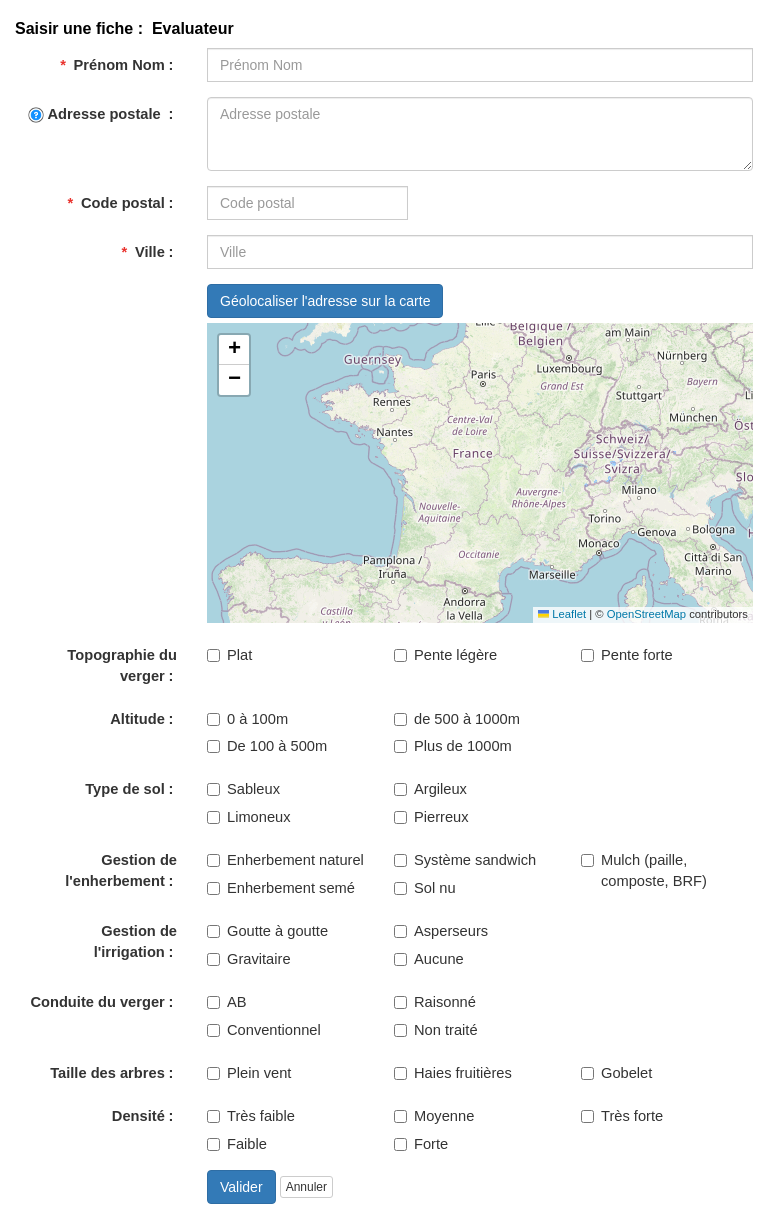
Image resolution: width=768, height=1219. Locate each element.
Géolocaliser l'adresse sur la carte (325, 301)
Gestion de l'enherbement (121, 870)
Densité (138, 1116)
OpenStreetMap (646, 614)
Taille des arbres (107, 1073)
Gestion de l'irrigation (135, 941)
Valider (241, 1187)
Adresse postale (96, 114)
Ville (142, 252)
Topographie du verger (122, 665)
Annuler (306, 1187)
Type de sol (125, 789)
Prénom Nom (112, 65)
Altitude (137, 719)
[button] (234, 350)
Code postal (115, 203)
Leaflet (562, 614)
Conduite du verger (97, 1002)
